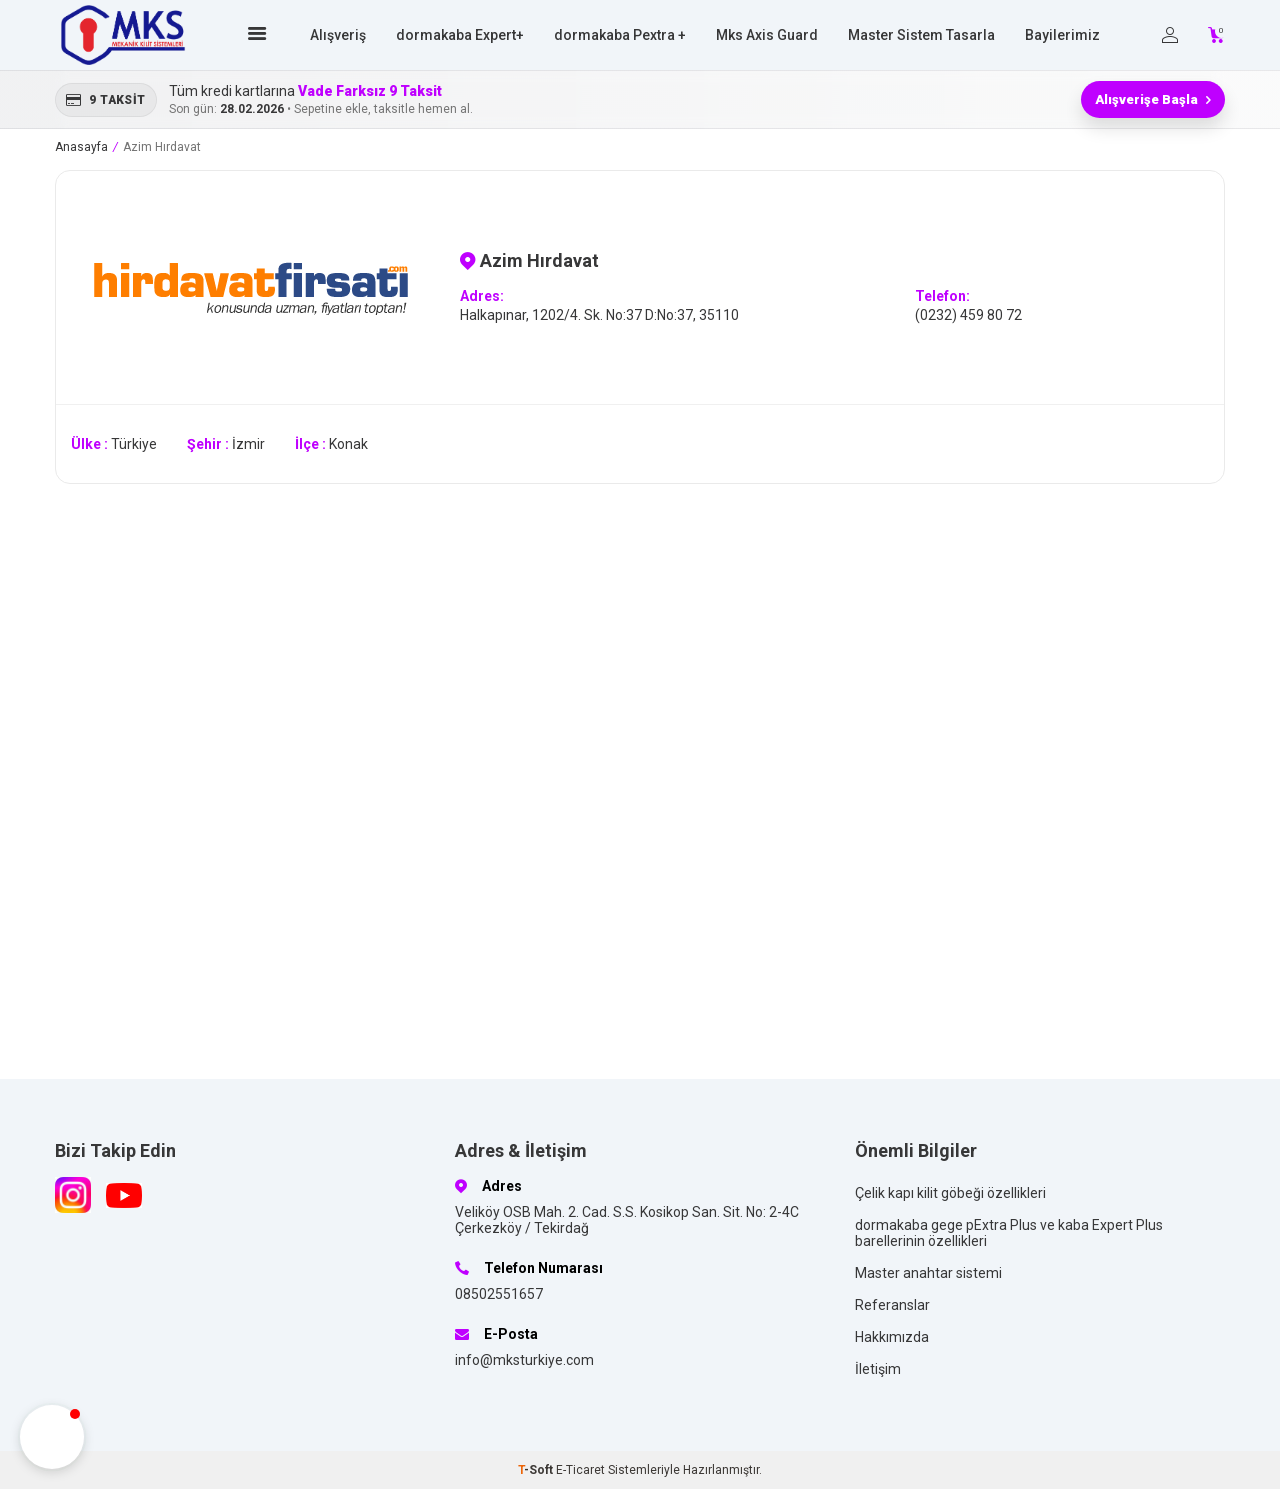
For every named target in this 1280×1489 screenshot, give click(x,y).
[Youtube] (124, 1195)
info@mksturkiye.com (524, 1360)
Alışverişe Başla (1153, 99)
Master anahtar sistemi (928, 1273)
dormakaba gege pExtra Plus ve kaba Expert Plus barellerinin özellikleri (1009, 1233)
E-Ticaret (580, 1470)
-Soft (537, 1470)
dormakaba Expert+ (460, 35)
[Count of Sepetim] (1216, 35)
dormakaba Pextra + (620, 35)
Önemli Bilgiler (916, 1150)
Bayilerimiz (1062, 35)
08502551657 (499, 1294)
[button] (52, 1437)
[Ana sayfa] (259, 35)
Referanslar (892, 1305)
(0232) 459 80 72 (968, 315)
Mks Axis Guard (767, 35)
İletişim (878, 1369)
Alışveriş (338, 35)
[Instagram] (73, 1195)
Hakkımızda (892, 1337)
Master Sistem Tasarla (921, 35)
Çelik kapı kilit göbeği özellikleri (950, 1193)
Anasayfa (81, 147)
